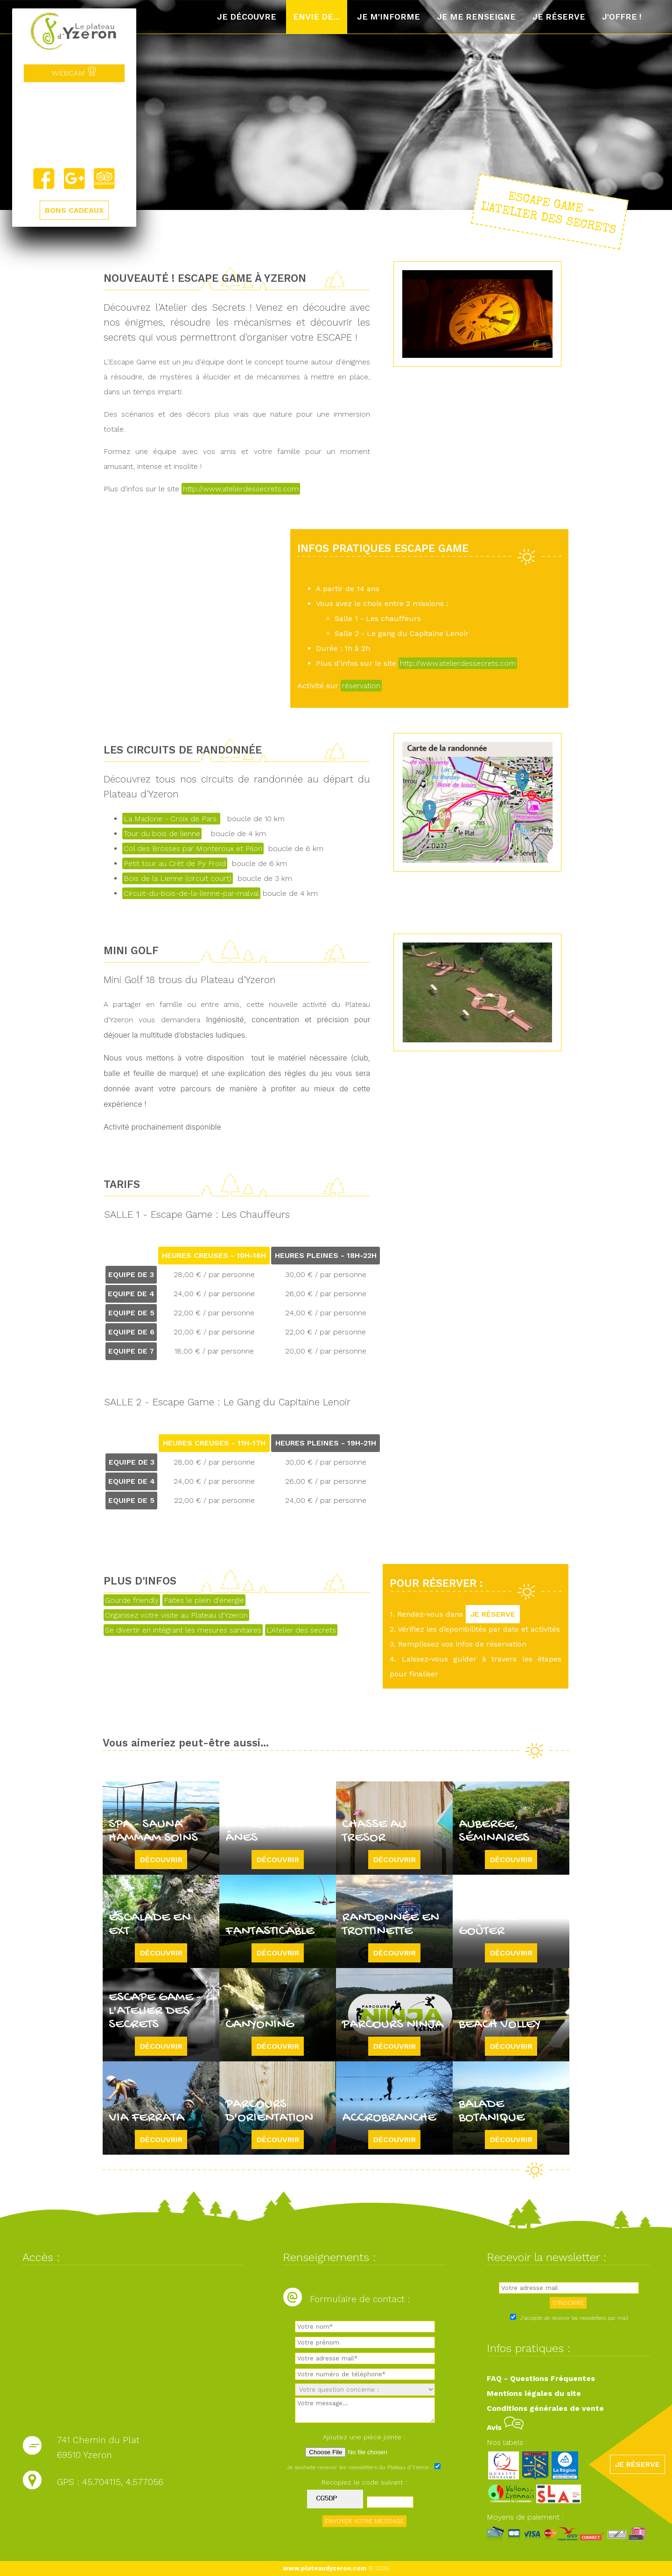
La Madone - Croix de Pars (171, 818)
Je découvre (246, 16)
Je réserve (558, 16)
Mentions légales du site (534, 2393)
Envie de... (316, 16)
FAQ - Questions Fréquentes (541, 2378)
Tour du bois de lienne (162, 833)
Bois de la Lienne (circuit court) (177, 878)
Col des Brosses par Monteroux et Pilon (193, 848)
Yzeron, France (74, 125)
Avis (505, 2427)
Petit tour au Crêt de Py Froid (175, 863)
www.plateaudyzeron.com (324, 2568)
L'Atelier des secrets (301, 1630)
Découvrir (161, 1859)
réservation (361, 685)
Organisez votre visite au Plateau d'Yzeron (176, 1615)
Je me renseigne (476, 16)
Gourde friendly (132, 1600)
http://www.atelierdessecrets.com (241, 488)
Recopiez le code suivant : (364, 2482)
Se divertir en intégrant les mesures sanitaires (183, 1630)
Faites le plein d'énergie (204, 1600)
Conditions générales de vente (545, 2408)
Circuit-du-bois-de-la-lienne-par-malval (191, 893)
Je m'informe (388, 16)
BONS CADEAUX (74, 210)
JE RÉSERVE (492, 1614)
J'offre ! (622, 16)
